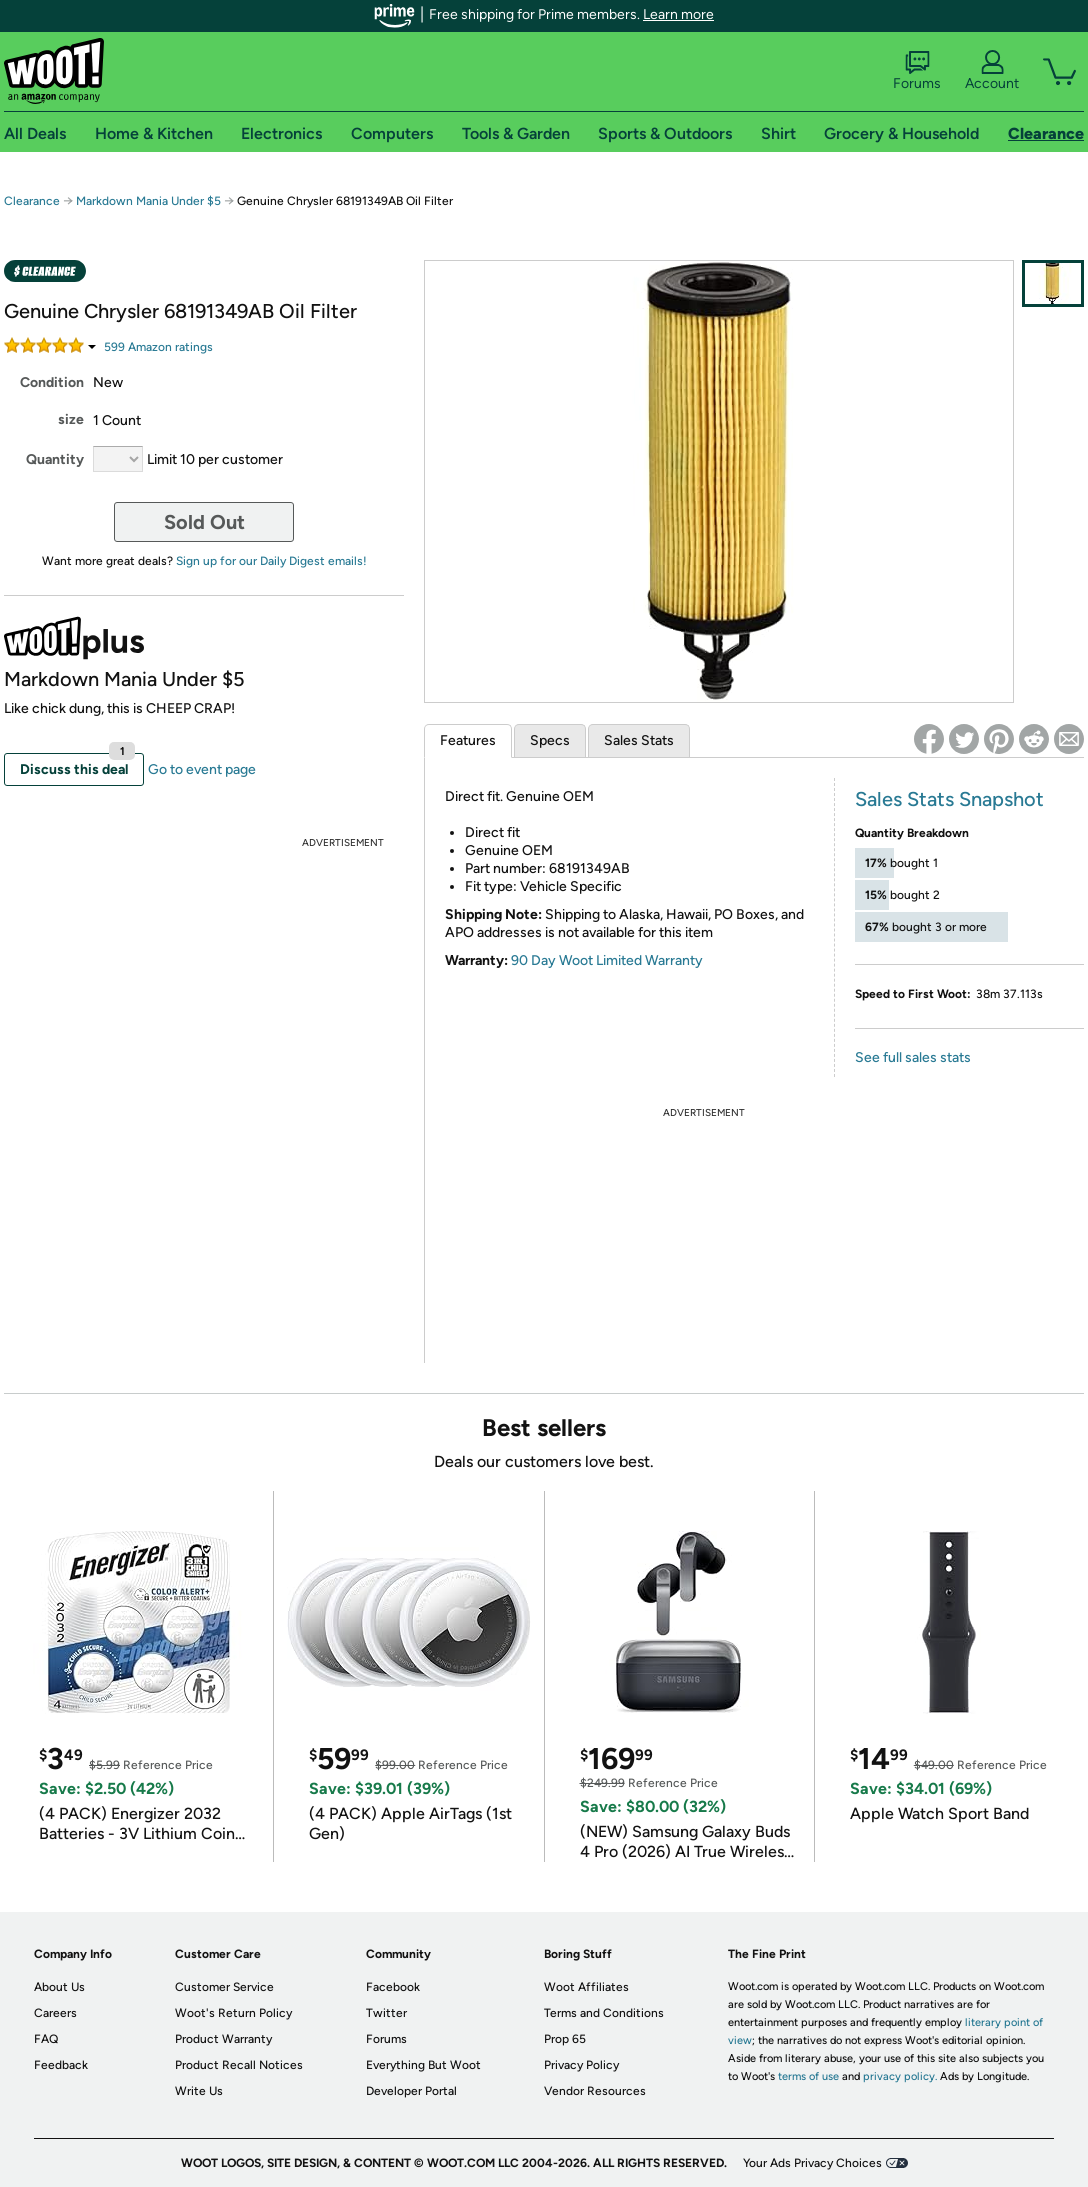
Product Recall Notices (239, 2065)
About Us (59, 1987)
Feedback (61, 2065)
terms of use (808, 2076)
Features (468, 740)
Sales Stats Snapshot (949, 799)
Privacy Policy (581, 2065)
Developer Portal (411, 2091)
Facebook (393, 1987)
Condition (52, 382)
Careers (55, 2013)
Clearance (32, 201)
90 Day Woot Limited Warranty (607, 960)
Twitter (386, 2013)
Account (992, 71)
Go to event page (202, 769)
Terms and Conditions (604, 2013)
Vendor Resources (595, 2091)
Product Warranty (223, 2039)
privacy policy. (900, 2076)
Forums (917, 71)
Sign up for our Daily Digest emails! (271, 561)
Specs (550, 740)
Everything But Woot (423, 2065)
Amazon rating (158, 347)
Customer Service (224, 1987)
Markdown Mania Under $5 (148, 201)
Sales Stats (639, 740)
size (71, 419)
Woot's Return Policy (233, 2013)
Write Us (199, 2091)
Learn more (678, 14)
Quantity (55, 459)
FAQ (46, 2039)
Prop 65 (565, 2039)
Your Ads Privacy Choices (812, 2163)
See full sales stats (913, 1057)
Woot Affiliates (586, 1987)
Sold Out (204, 522)
